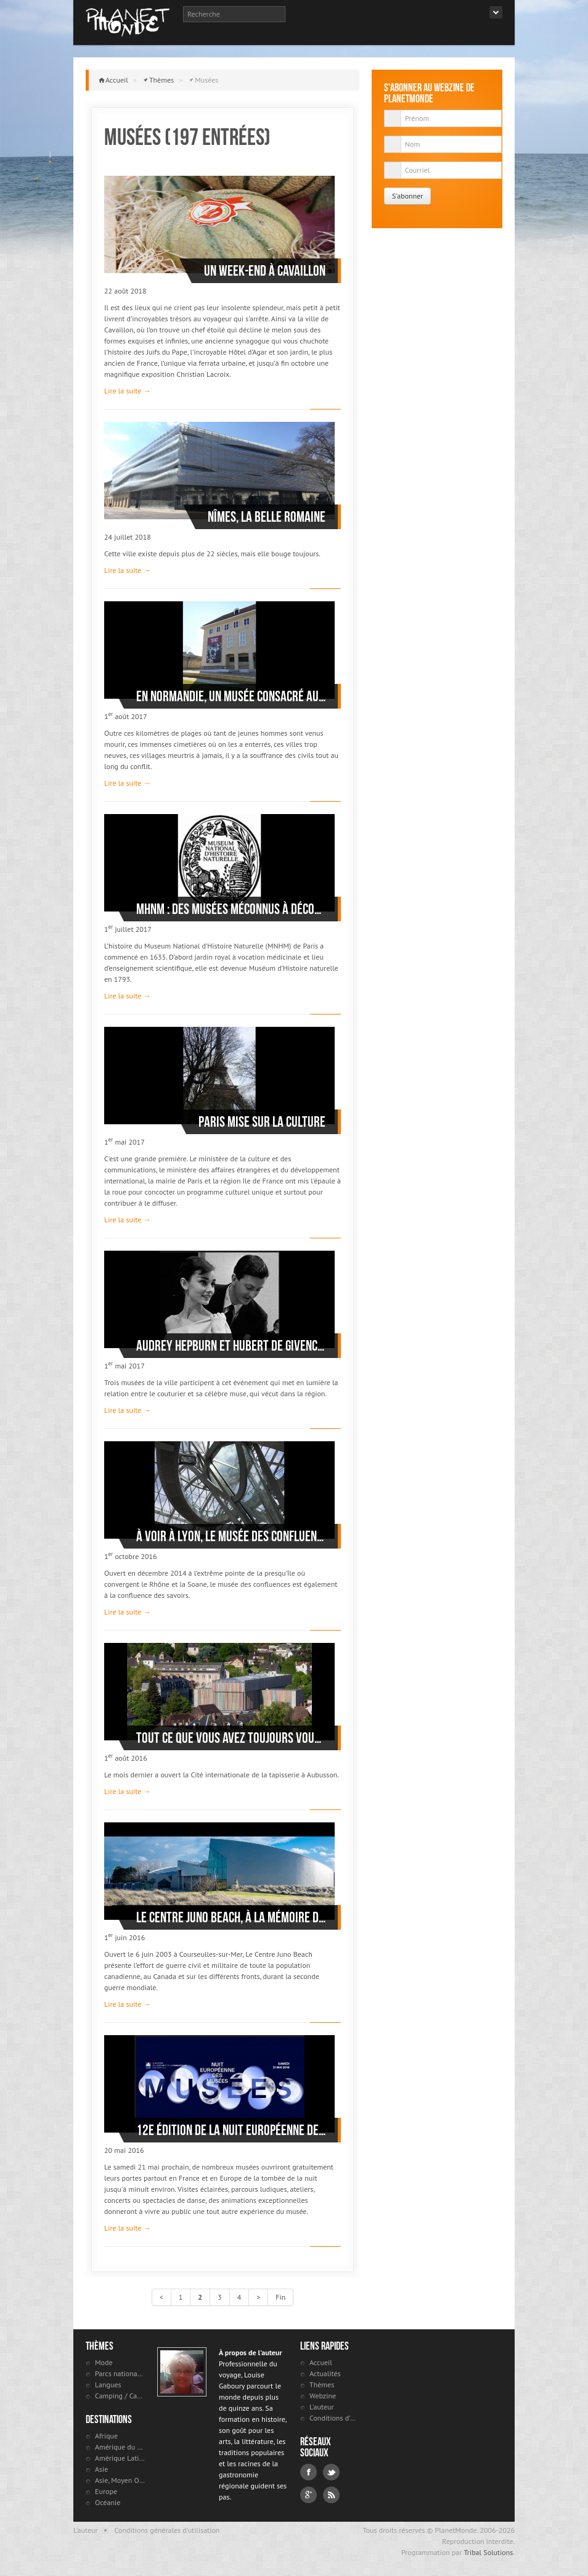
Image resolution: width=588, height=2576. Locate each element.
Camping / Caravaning (120, 2395)
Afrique (106, 2435)
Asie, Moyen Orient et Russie (120, 2480)
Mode (103, 2362)
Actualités (325, 2373)
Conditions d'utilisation (334, 2417)
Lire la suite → (127, 390)
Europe (106, 2491)
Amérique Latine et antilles (120, 2458)
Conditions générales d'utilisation (167, 2530)
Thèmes (161, 79)
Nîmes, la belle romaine (266, 517)
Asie (101, 2469)
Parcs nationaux (120, 2373)
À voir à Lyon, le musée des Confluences (230, 1536)
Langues (108, 2384)
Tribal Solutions (488, 2552)
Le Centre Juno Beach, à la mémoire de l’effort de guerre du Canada (230, 1917)
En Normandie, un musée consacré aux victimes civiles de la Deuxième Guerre (230, 696)
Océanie (107, 2502)
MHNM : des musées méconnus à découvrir (230, 909)
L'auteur (321, 2406)
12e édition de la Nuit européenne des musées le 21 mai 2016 (230, 2130)
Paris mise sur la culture (261, 1122)
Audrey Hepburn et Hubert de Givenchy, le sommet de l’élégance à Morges (230, 1346)
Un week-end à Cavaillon (264, 271)
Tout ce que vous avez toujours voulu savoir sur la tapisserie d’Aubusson (230, 1738)
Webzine (322, 2395)
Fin (280, 2297)
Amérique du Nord (120, 2446)
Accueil (116, 79)
